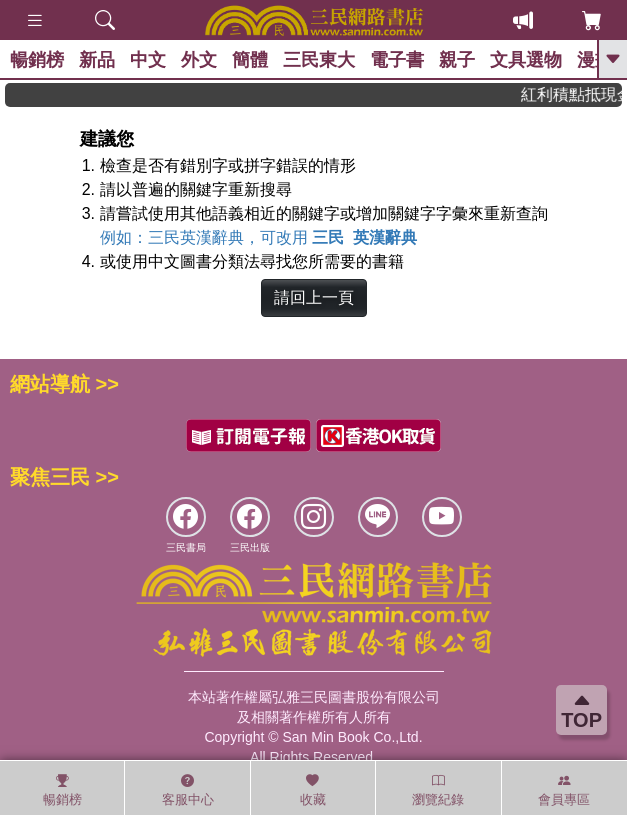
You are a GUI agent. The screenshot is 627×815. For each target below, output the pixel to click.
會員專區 (564, 790)
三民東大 (319, 60)
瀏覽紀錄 (438, 790)
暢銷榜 (37, 60)
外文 (199, 60)
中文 (148, 60)
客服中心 (188, 790)
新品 (97, 60)
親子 (457, 60)
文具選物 (526, 60)
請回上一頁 (314, 297)
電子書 (397, 60)
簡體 (250, 60)
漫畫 (595, 60)
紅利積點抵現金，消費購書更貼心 (577, 94)
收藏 (313, 790)
